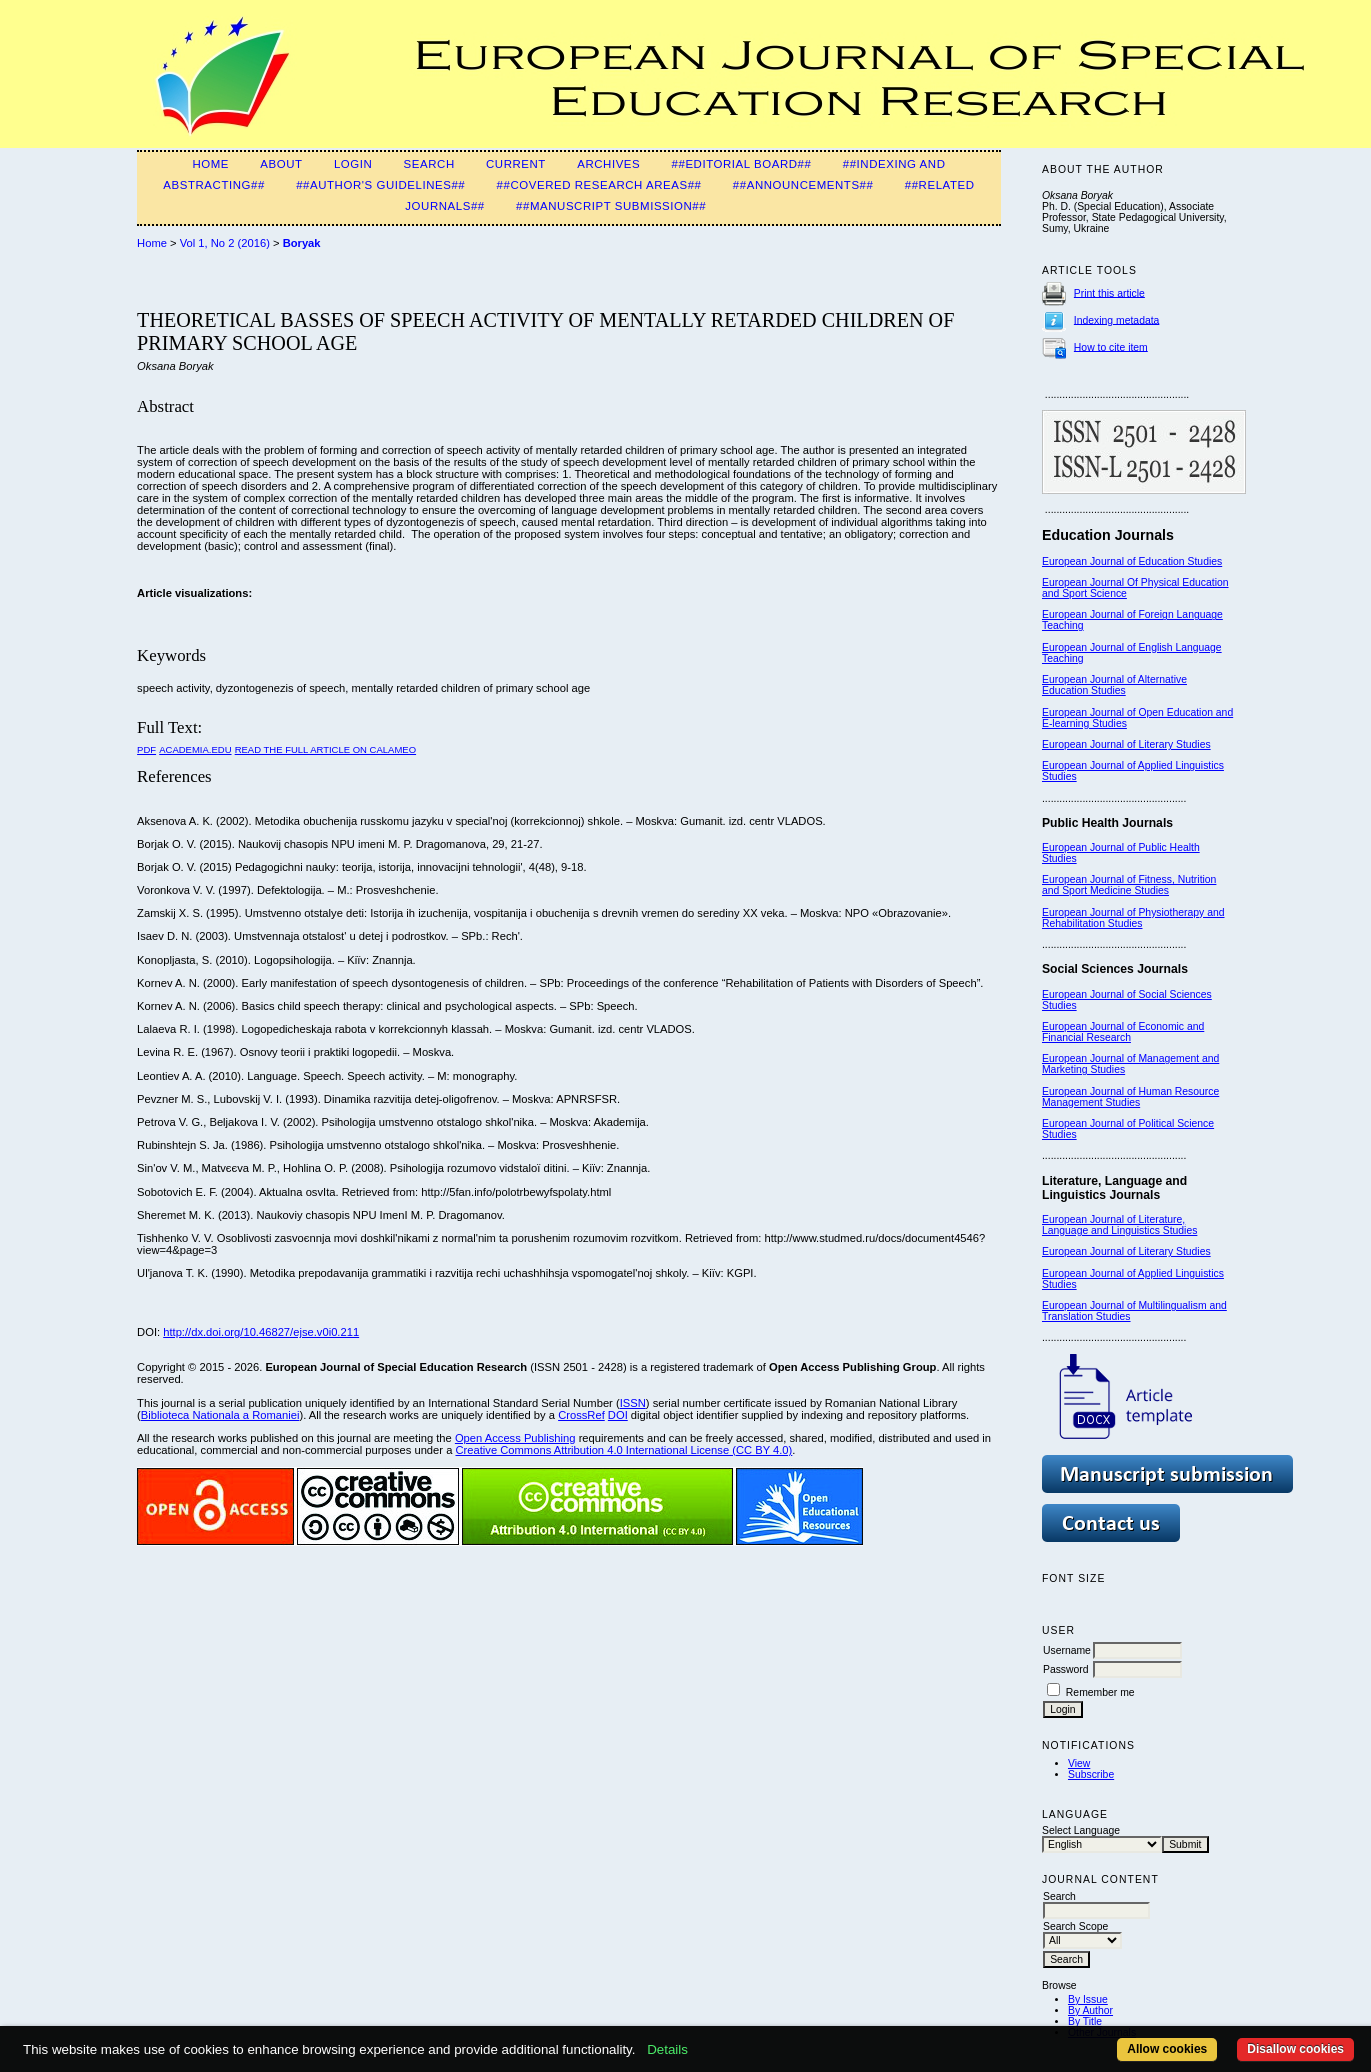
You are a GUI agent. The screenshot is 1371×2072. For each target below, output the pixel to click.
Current (516, 164)
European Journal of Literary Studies (1126, 744)
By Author (1090, 2010)
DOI (618, 1415)
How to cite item (1111, 346)
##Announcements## (803, 185)
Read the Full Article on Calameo (325, 749)
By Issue (1088, 1999)
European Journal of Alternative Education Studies (1114, 685)
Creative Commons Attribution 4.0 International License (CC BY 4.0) (623, 1450)
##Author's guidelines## (380, 185)
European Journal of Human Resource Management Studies (1130, 1097)
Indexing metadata (1117, 319)
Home (210, 164)
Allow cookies (1167, 2049)
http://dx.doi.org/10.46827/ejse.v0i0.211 (261, 1332)
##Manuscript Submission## (611, 206)
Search (429, 164)
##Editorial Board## (742, 164)
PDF (146, 749)
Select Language (1081, 1830)
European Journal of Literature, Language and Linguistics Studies (1119, 1225)
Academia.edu (195, 749)
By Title (1085, 2021)
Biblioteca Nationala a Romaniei (220, 1415)
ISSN (633, 1403)
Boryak (302, 243)
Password (1066, 1669)
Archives (608, 164)
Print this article (1109, 292)
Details (667, 2049)
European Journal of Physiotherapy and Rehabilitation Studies (1133, 918)
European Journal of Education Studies (1132, 561)
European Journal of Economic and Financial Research (1123, 1032)
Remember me (1100, 1692)
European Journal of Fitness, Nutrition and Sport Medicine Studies (1129, 885)
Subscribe (1091, 1774)
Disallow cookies (1295, 2049)
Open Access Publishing (515, 1438)
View (1079, 1763)
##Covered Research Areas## (599, 185)
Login (353, 164)
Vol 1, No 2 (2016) (225, 243)
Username (1067, 1650)
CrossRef (581, 1415)
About (281, 164)
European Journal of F (1093, 614)
